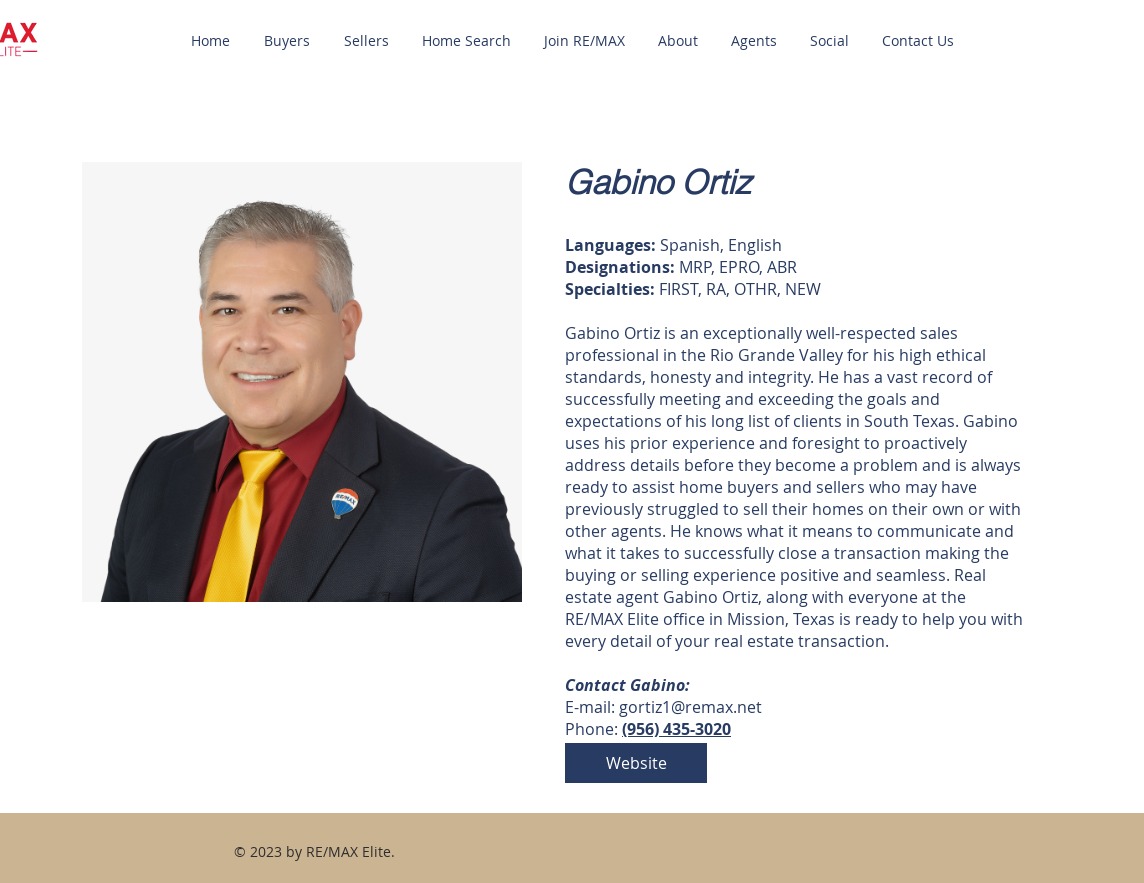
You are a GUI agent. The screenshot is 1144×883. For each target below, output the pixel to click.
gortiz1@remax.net (690, 707)
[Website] (636, 763)
